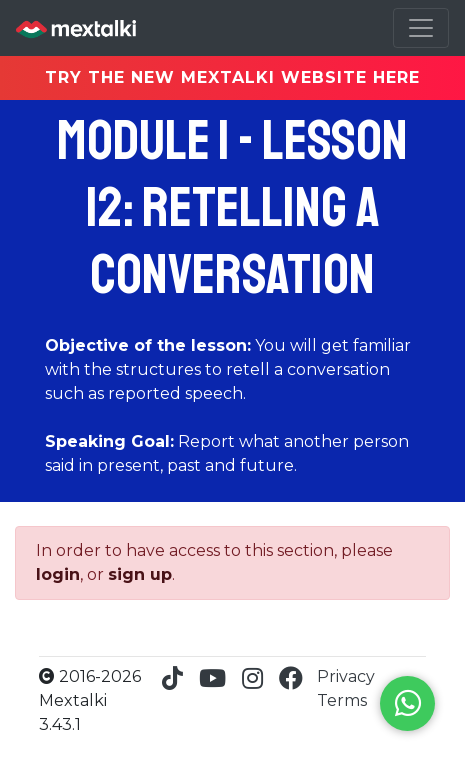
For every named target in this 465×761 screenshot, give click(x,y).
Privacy (346, 676)
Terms (342, 700)
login (58, 574)
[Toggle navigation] (421, 28)
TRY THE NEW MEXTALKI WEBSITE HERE (232, 77)
